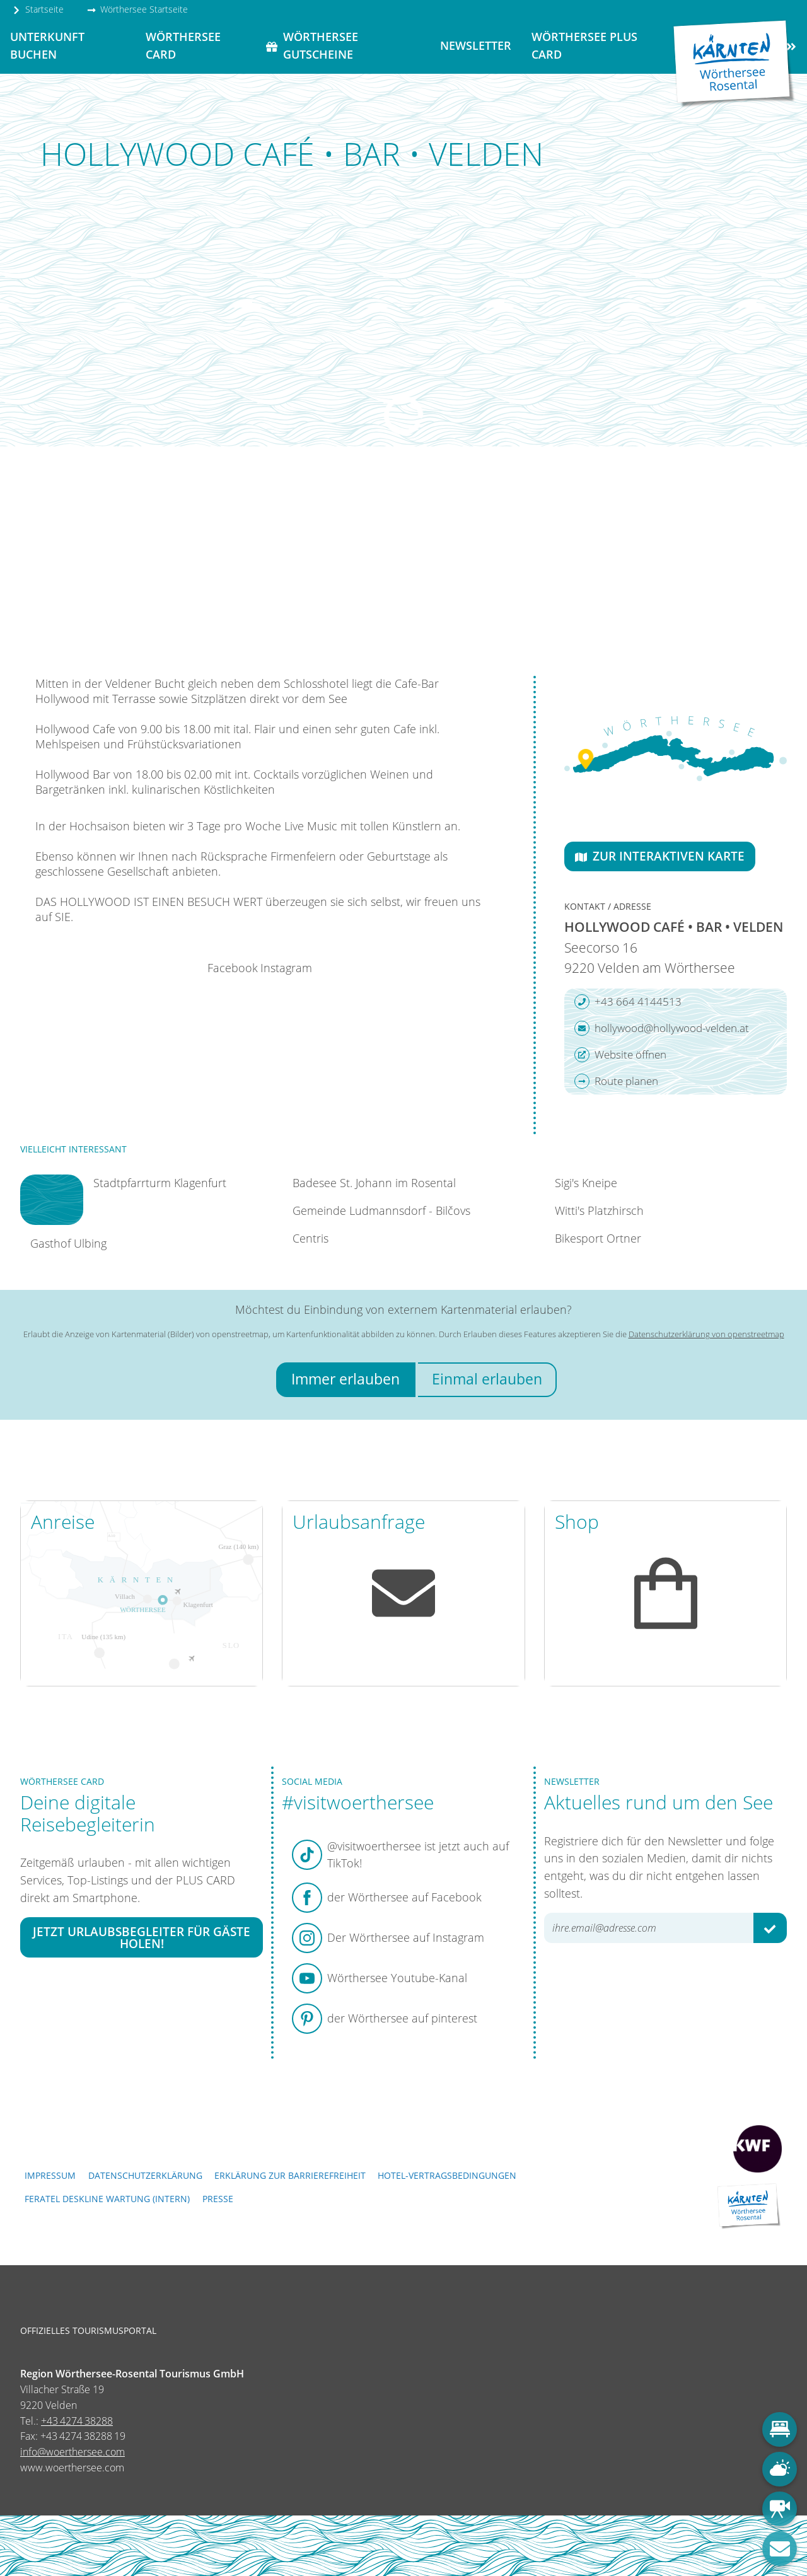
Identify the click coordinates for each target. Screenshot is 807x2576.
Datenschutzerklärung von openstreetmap (706, 1334)
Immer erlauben (345, 1379)
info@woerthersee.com (72, 2452)
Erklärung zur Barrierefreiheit (290, 2175)
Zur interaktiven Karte (660, 855)
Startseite (38, 9)
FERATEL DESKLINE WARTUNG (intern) (107, 2199)
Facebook (232, 967)
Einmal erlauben (487, 1379)
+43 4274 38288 (77, 2421)
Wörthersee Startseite (137, 9)
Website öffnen (620, 1055)
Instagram (286, 967)
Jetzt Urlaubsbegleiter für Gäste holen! (141, 1937)
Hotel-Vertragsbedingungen (447, 2175)
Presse (217, 2199)
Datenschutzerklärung (145, 2175)
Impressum (50, 2175)
